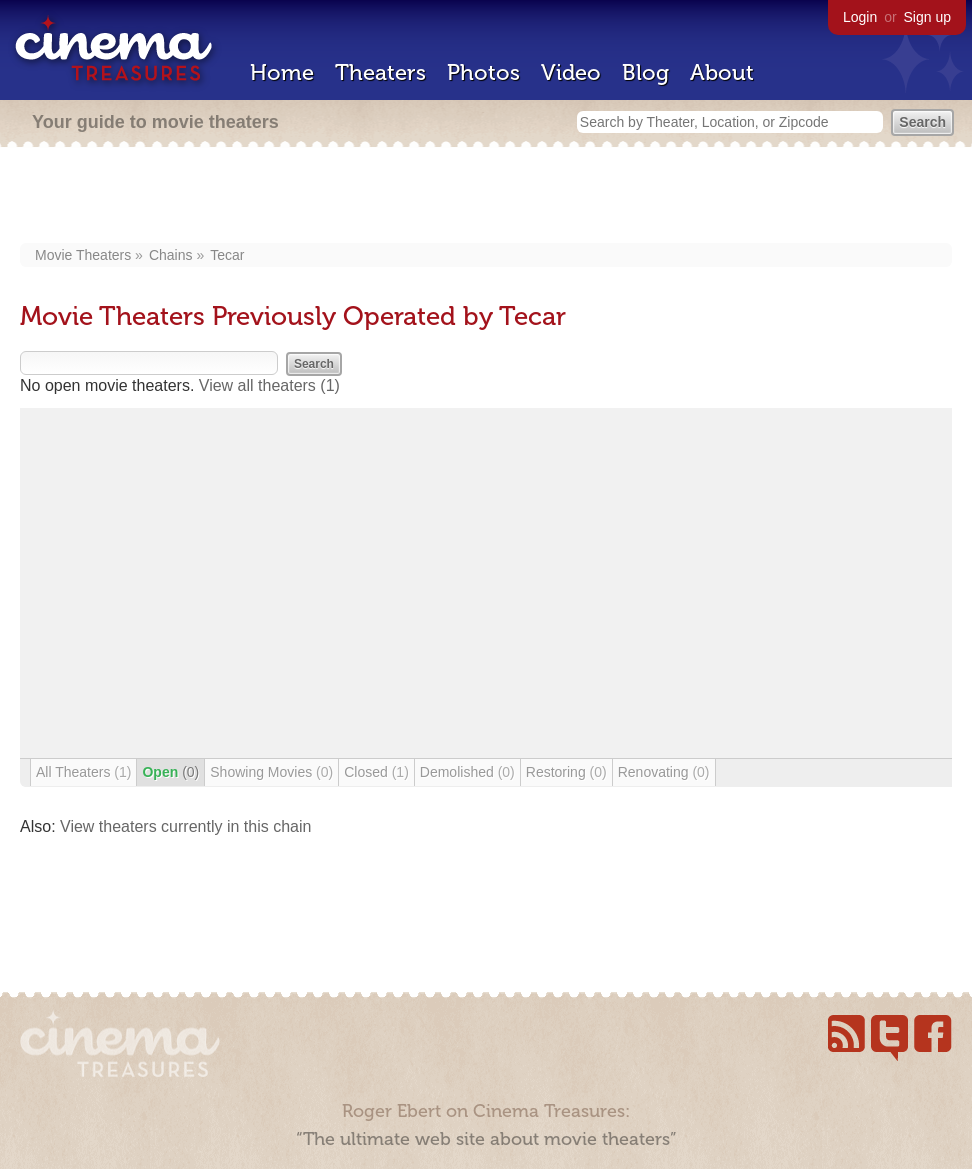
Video (571, 72)
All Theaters (83, 772)
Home (282, 72)
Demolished (467, 772)
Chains (171, 255)
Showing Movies (271, 772)
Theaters (380, 72)
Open (170, 772)
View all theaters (269, 385)
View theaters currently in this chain (185, 826)
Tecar (227, 255)
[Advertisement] (486, 197)
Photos (483, 72)
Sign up (927, 17)
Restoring (566, 772)
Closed (376, 772)
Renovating (664, 772)
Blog (645, 72)
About (722, 72)
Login (860, 17)
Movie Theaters (83, 255)
